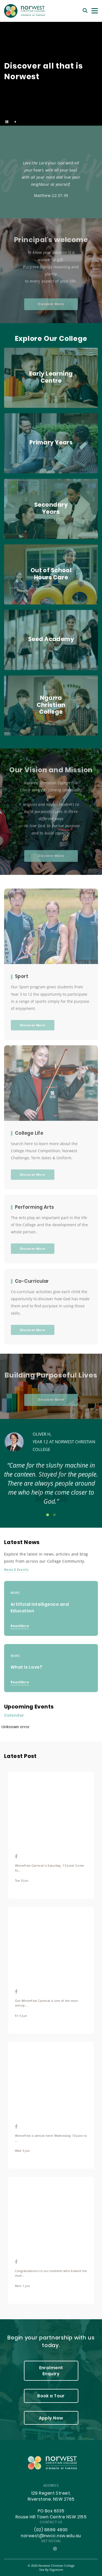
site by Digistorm (51, 2570)
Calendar (14, 1716)
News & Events (16, 1570)
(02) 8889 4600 (50, 2530)
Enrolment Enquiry (51, 2371)
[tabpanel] (51, 1471)
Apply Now (51, 2418)
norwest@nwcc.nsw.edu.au (51, 2536)
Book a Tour (51, 2396)
